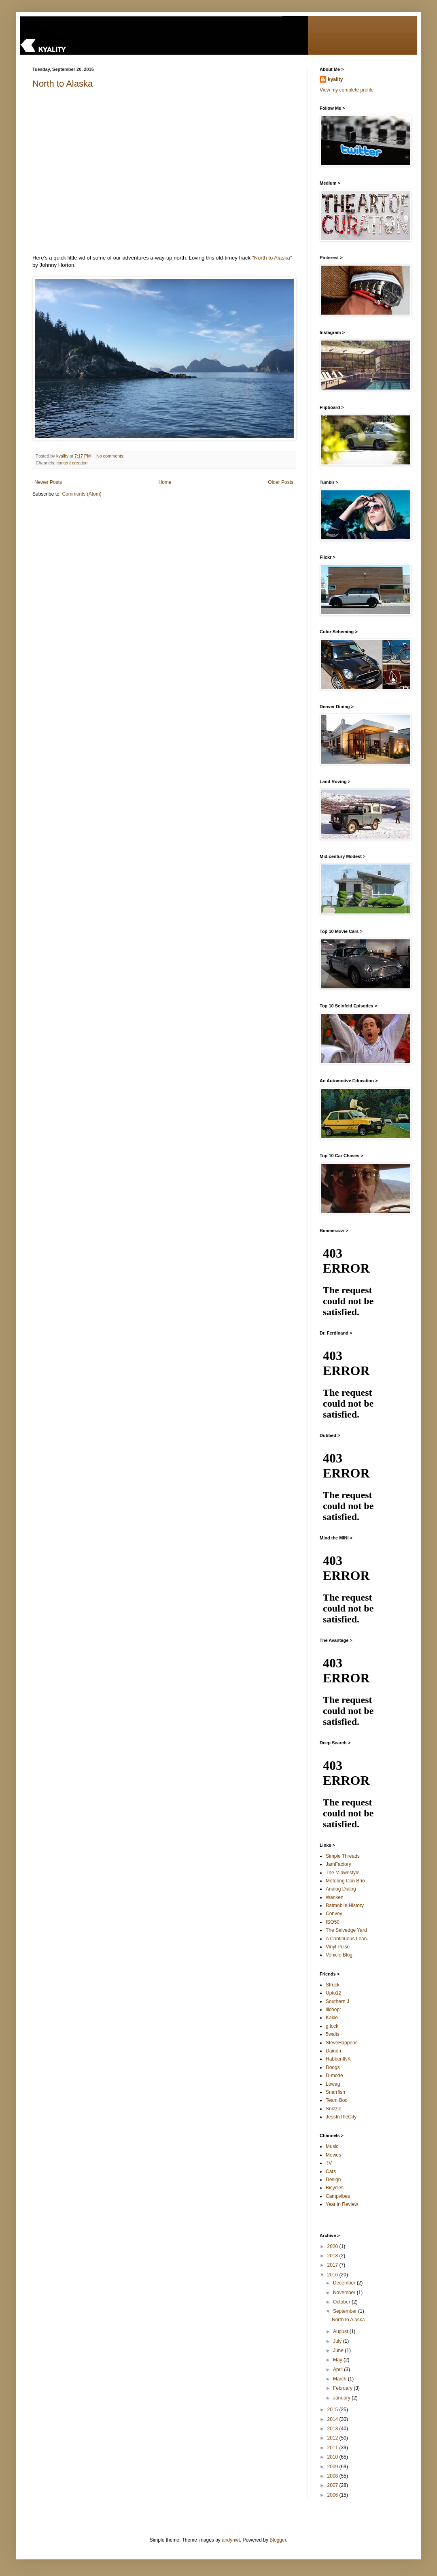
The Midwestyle (342, 1873)
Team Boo (337, 2100)
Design (333, 2179)
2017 (333, 2265)
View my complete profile (346, 90)
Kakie (332, 2017)
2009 (333, 2467)
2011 (333, 2447)
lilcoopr (333, 2009)
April (338, 2369)
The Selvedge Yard (346, 1930)
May (338, 2360)
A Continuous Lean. (347, 1939)
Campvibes (338, 2196)
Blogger (277, 2540)
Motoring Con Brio (345, 1881)
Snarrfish (335, 2092)
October (342, 2302)
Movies (333, 2155)
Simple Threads (343, 1856)
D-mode (334, 2075)
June (339, 2350)
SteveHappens (342, 2043)
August (341, 2331)
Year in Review (342, 2204)
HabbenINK (338, 2059)
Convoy (334, 1913)
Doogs (333, 2067)
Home (165, 482)
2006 (333, 2495)
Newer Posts (48, 482)
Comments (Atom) (81, 494)
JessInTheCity (341, 2117)
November (345, 2292)
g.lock (332, 2026)
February (343, 2388)
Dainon (333, 2051)
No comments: (111, 455)
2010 (333, 2457)
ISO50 (332, 1922)
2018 (333, 2256)
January (342, 2398)
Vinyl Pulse (338, 1947)
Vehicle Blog (339, 1955)
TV (329, 2163)
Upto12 (334, 1993)
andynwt (231, 2540)
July (338, 2341)
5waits (332, 2034)
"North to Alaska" (272, 258)
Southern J (337, 2001)
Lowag (333, 2084)
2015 (333, 2409)
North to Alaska (62, 84)
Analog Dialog (341, 1889)
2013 (333, 2428)
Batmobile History (345, 1905)
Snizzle (334, 2109)
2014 (333, 2419)
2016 (333, 2275)
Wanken (335, 1897)
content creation (72, 462)
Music (332, 2146)
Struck (332, 1985)
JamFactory (338, 1864)
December (345, 2283)
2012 (333, 2438)
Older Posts (280, 482)
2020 (333, 2246)
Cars (331, 2171)
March (340, 2379)
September (345, 2311)
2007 (333, 2485)
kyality (335, 79)
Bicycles (335, 2188)
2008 (333, 2476)
